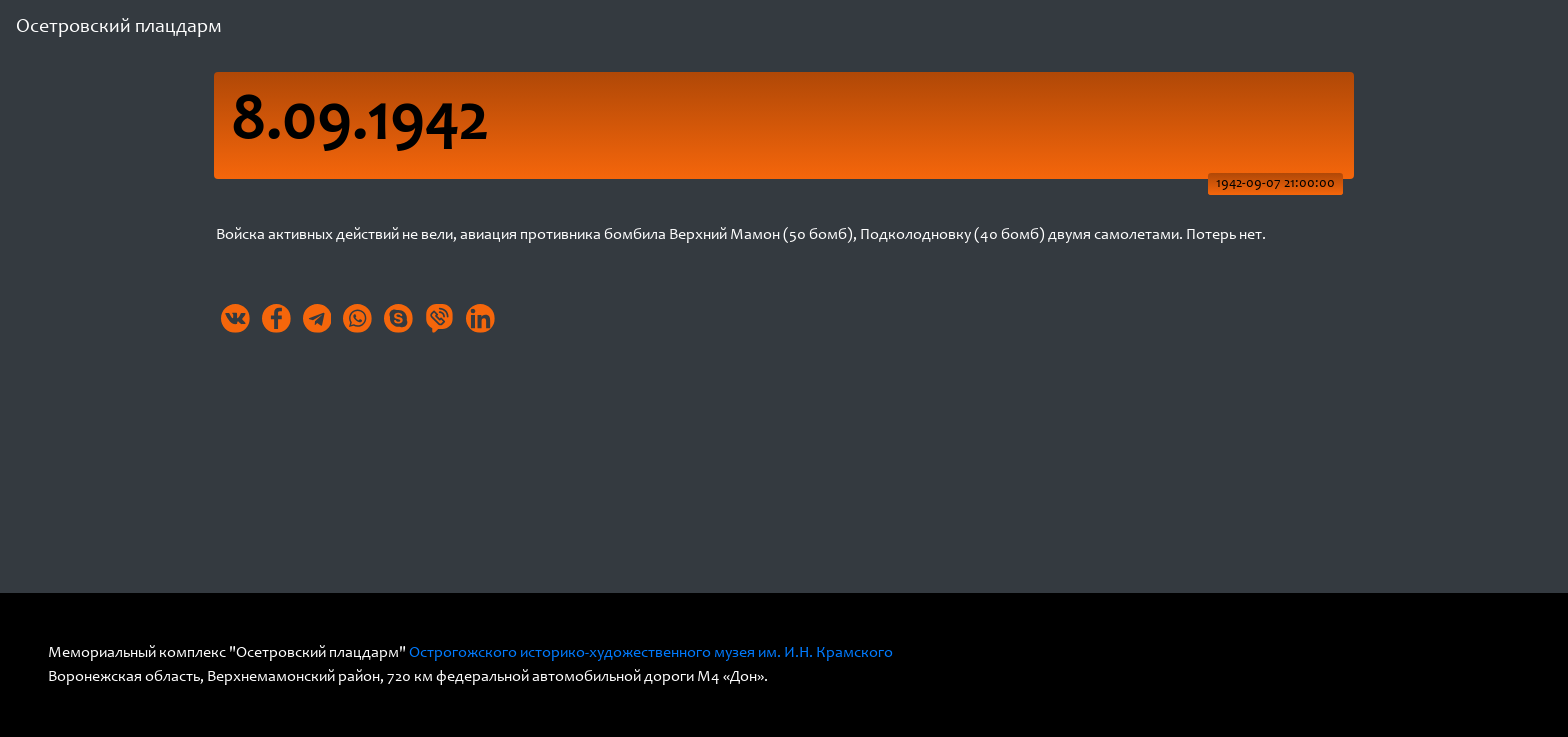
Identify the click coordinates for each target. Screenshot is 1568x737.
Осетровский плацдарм (119, 28)
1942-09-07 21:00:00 (1275, 184)
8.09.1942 (358, 125)
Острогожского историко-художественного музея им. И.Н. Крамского (651, 653)
